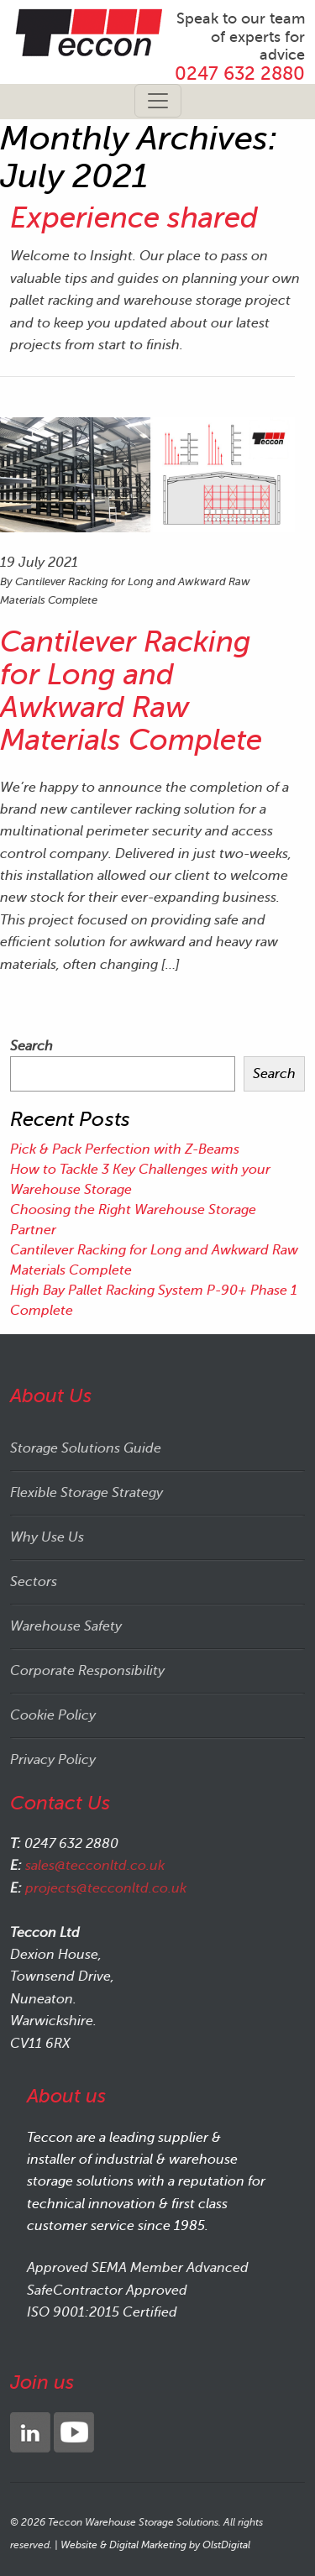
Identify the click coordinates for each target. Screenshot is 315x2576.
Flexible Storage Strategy (86, 1492)
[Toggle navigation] (157, 101)
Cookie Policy (53, 1715)
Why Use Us (47, 1537)
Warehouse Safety (66, 1626)
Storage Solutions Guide (85, 1448)
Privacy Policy (53, 1759)
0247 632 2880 (240, 73)
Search (31, 1046)
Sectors (33, 1581)
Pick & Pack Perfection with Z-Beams (124, 1149)
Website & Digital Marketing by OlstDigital (155, 2545)
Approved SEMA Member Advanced (138, 2267)
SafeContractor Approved (107, 2290)
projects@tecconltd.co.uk (105, 1888)
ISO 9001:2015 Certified (102, 2312)
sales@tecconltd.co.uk (95, 1865)
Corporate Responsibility (87, 1670)
